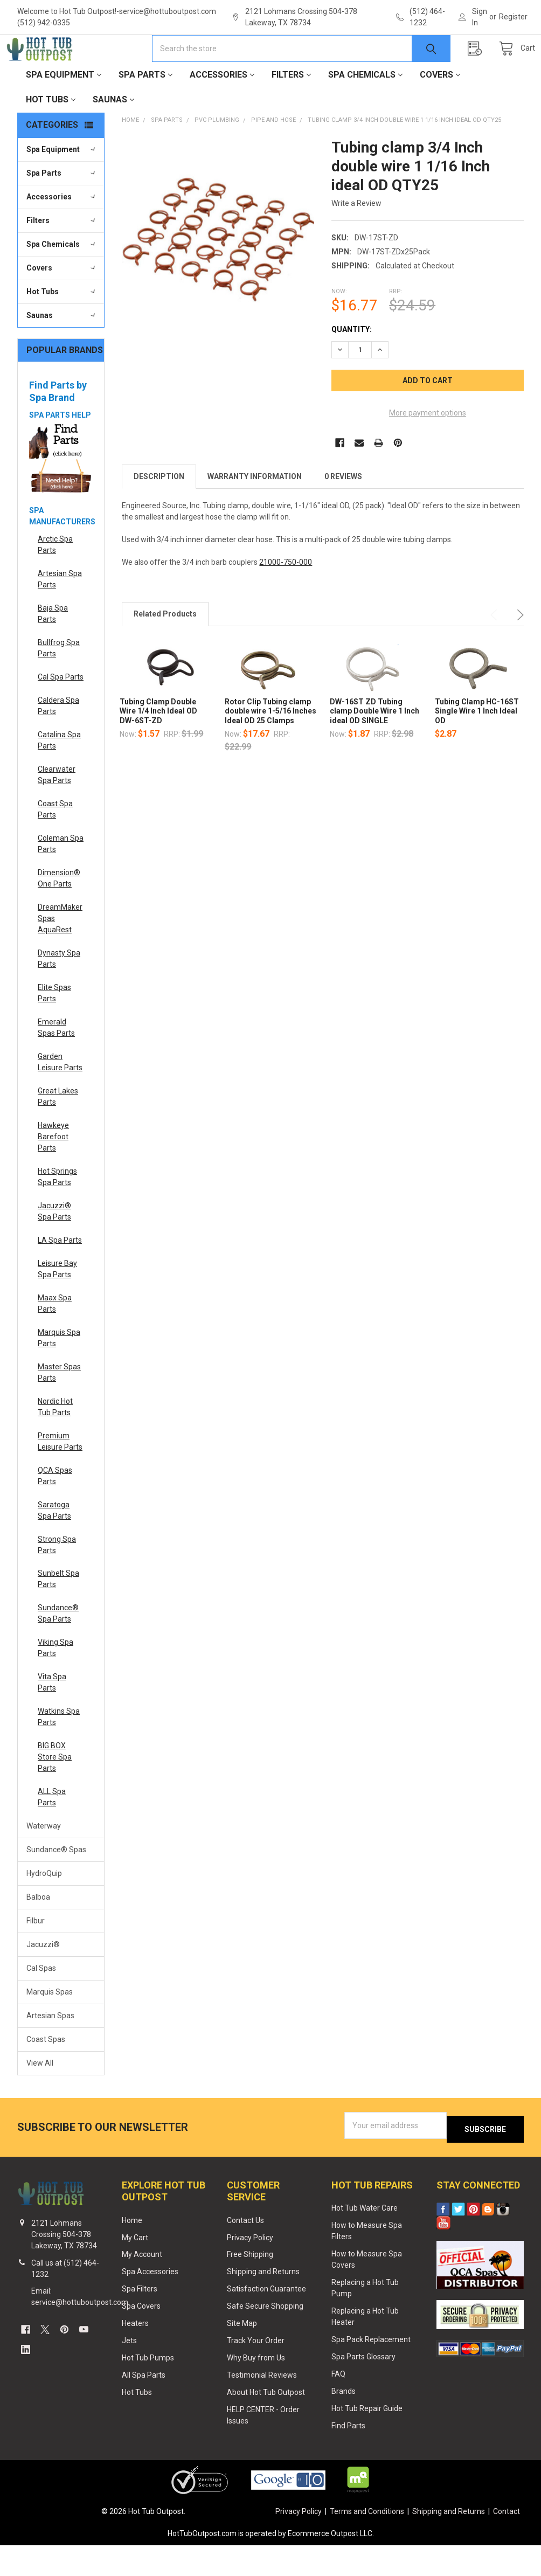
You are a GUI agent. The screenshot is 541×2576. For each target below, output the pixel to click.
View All (39, 2097)
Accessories (222, 108)
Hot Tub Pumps (148, 2388)
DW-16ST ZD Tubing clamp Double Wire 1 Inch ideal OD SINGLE (374, 745)
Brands (343, 2421)
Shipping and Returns (263, 2302)
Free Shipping (250, 2285)
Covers (440, 108)
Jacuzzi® (43, 1978)
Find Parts (348, 2456)
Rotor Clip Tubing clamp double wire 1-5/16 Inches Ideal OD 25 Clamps (270, 745)
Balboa (38, 1931)
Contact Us (245, 2250)
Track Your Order (256, 2371)
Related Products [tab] (165, 647)
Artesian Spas (50, 2049)
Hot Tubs (50, 133)
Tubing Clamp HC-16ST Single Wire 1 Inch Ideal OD (477, 745)
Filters (291, 108)
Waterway (43, 1859)
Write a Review (356, 237)
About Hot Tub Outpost (266, 2423)
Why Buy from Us (256, 2388)
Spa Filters (139, 2319)
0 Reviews (343, 510)
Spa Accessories (150, 2302)
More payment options (427, 446)
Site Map (242, 2354)
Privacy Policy (250, 2267)
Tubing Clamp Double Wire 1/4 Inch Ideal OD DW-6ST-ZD (158, 745)
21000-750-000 (285, 596)
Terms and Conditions (367, 2542)
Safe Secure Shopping (265, 2336)
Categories (52, 159)
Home (132, 2250)
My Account (142, 2285)
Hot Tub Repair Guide (367, 2438)
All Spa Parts (143, 2405)
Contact (506, 2542)
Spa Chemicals (365, 108)
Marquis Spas (49, 2025)
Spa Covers (141, 2336)
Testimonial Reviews (262, 2405)
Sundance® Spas (56, 1883)
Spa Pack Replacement (371, 2370)
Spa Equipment (63, 108)
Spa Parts (145, 108)
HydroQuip (44, 1907)
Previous (495, 649)
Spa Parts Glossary (363, 2387)
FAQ (338, 2404)
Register (513, 16)
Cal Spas (41, 2002)
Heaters (135, 2354)
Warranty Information (254, 510)
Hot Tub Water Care (364, 2238)
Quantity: (351, 363)
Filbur (35, 1954)
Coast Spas (45, 2073)
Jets (129, 2371)
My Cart (135, 2267)
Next (518, 649)
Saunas (113, 133)
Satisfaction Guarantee (266, 2319)
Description (159, 510)
